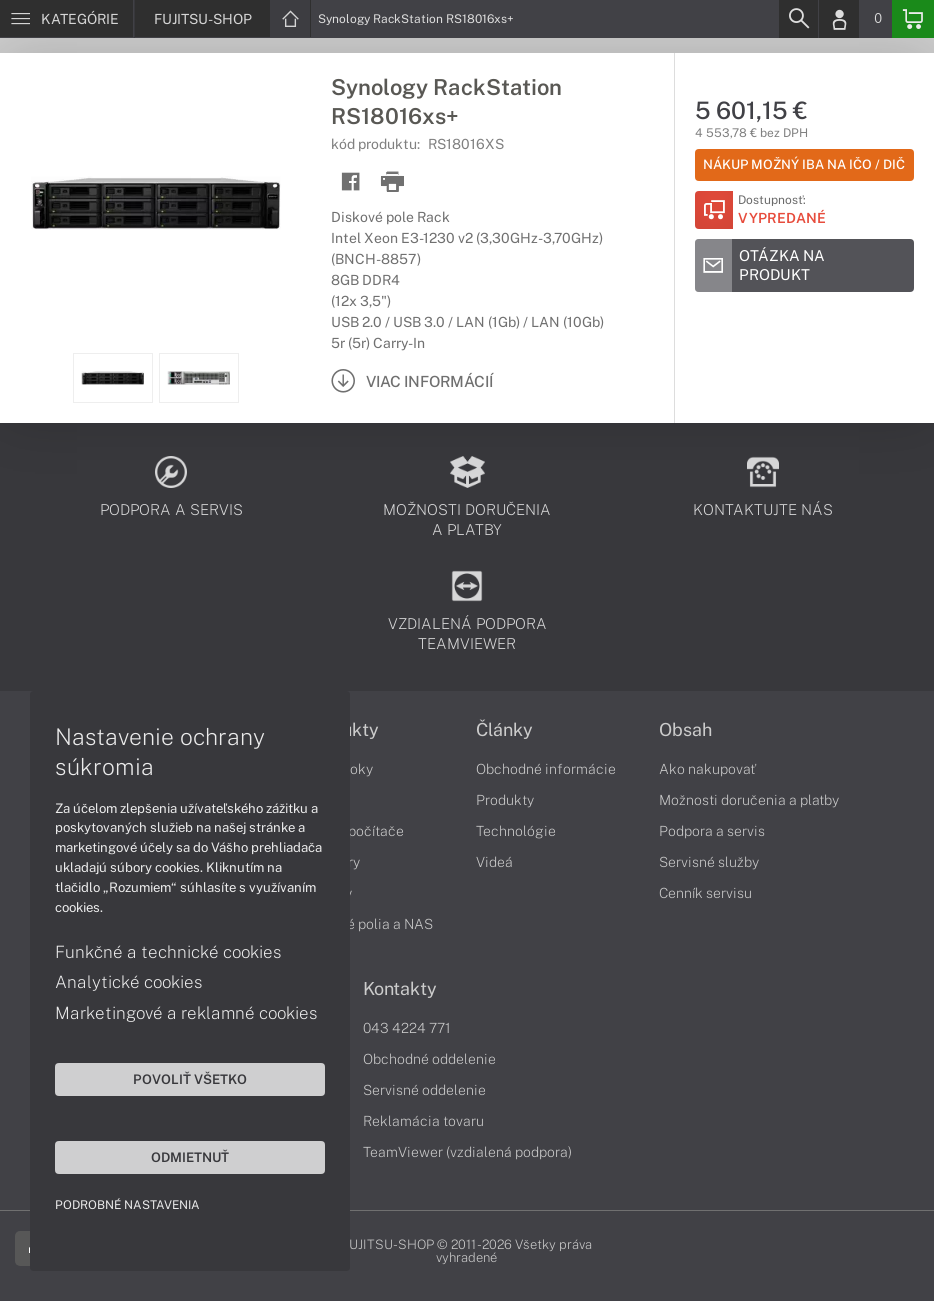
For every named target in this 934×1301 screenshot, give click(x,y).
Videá (494, 862)
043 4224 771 (407, 1028)
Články (504, 730)
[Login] (839, 19)
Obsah (685, 730)
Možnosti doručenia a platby (749, 800)
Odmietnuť (190, 1157)
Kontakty (400, 989)
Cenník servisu (705, 893)
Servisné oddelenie (424, 1090)
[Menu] (66, 19)
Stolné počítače (353, 831)
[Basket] (913, 19)
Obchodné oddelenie (429, 1059)
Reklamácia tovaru (423, 1121)
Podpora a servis (712, 831)
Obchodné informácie (546, 769)
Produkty (505, 800)
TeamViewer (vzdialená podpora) (467, 1152)
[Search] (798, 19)
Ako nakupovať (707, 769)
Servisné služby (709, 862)
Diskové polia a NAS (368, 924)
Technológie (516, 831)
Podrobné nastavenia (127, 1205)
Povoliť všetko (190, 1079)
